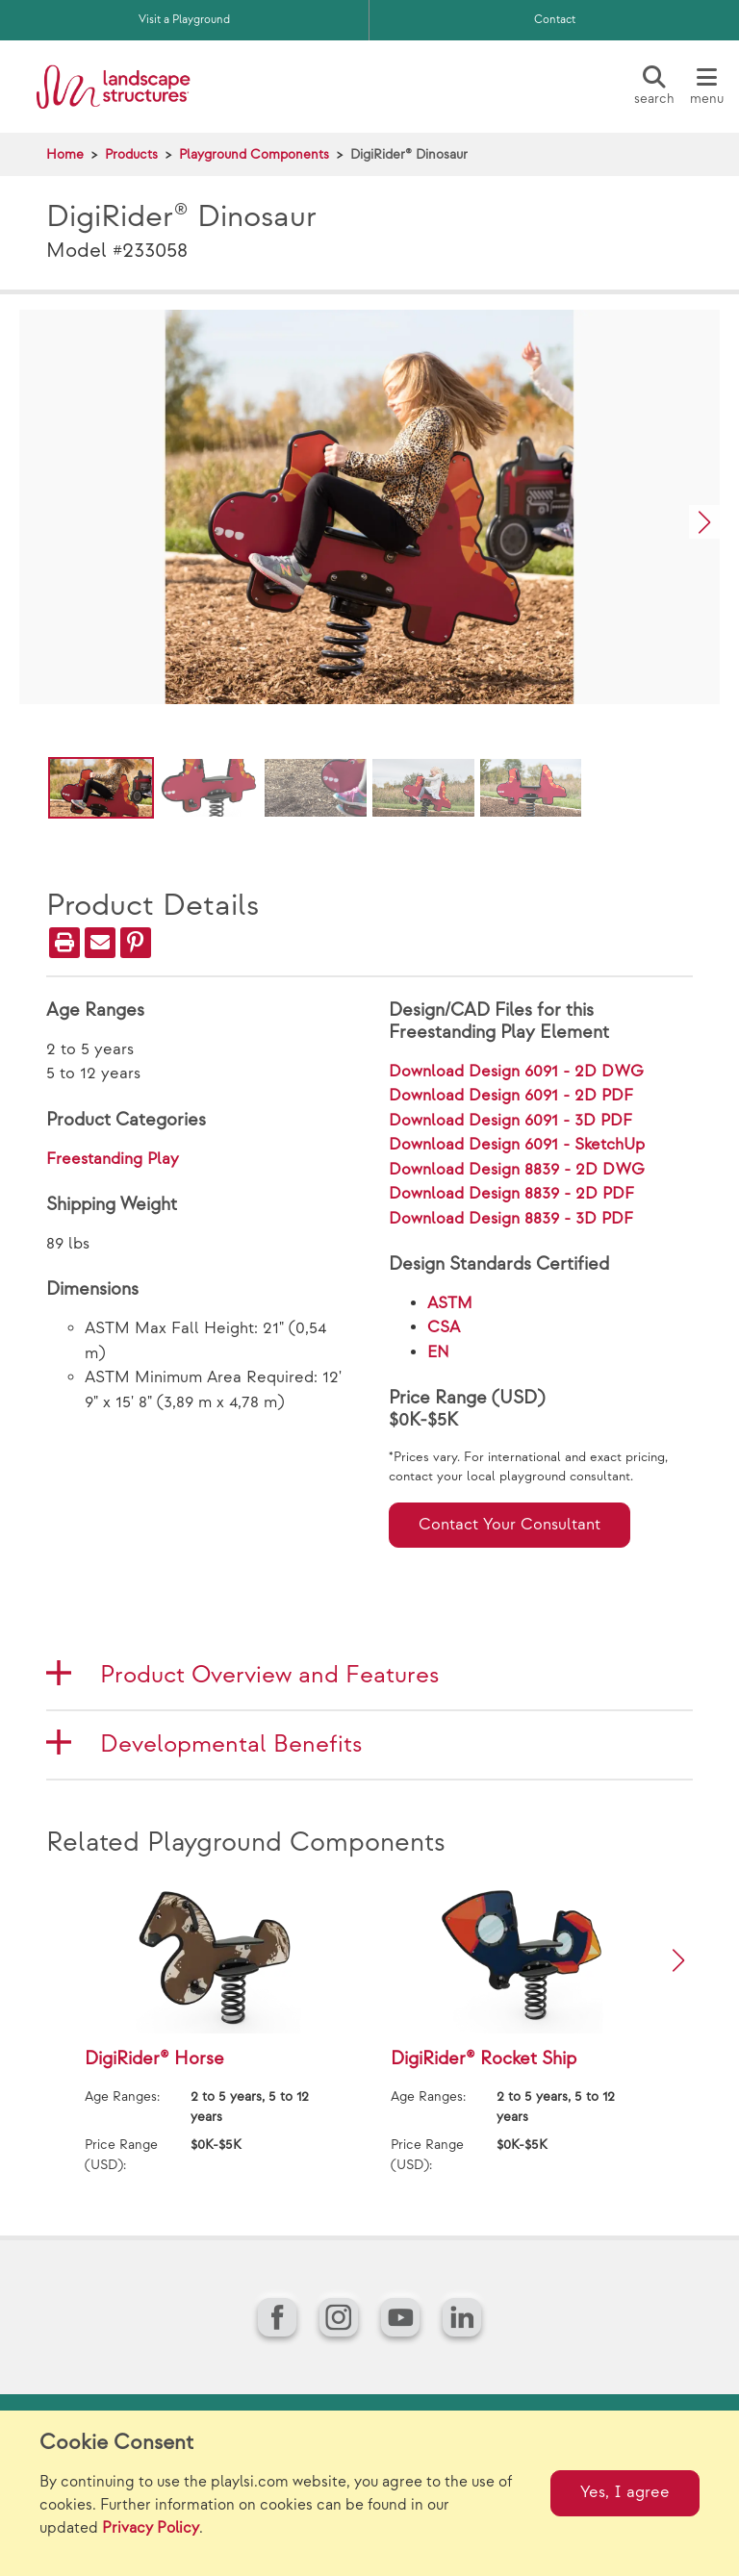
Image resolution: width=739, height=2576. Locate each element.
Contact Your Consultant (509, 1524)
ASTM (449, 1303)
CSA (443, 1327)
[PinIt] (135, 942)
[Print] (64, 942)
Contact (554, 20)
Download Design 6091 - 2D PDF (511, 1095)
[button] (704, 522)
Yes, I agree (625, 2492)
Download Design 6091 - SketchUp (517, 1144)
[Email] (100, 942)
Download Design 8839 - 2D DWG (517, 1169)
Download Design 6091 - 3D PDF (510, 1120)
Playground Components (254, 154)
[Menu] (706, 86)
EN (438, 1352)
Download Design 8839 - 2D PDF (511, 1193)
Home (65, 154)
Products (131, 154)
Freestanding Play (112, 1159)
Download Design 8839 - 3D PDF (511, 1218)
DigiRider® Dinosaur (409, 154)
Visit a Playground (184, 20)
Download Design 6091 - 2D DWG (516, 1071)
